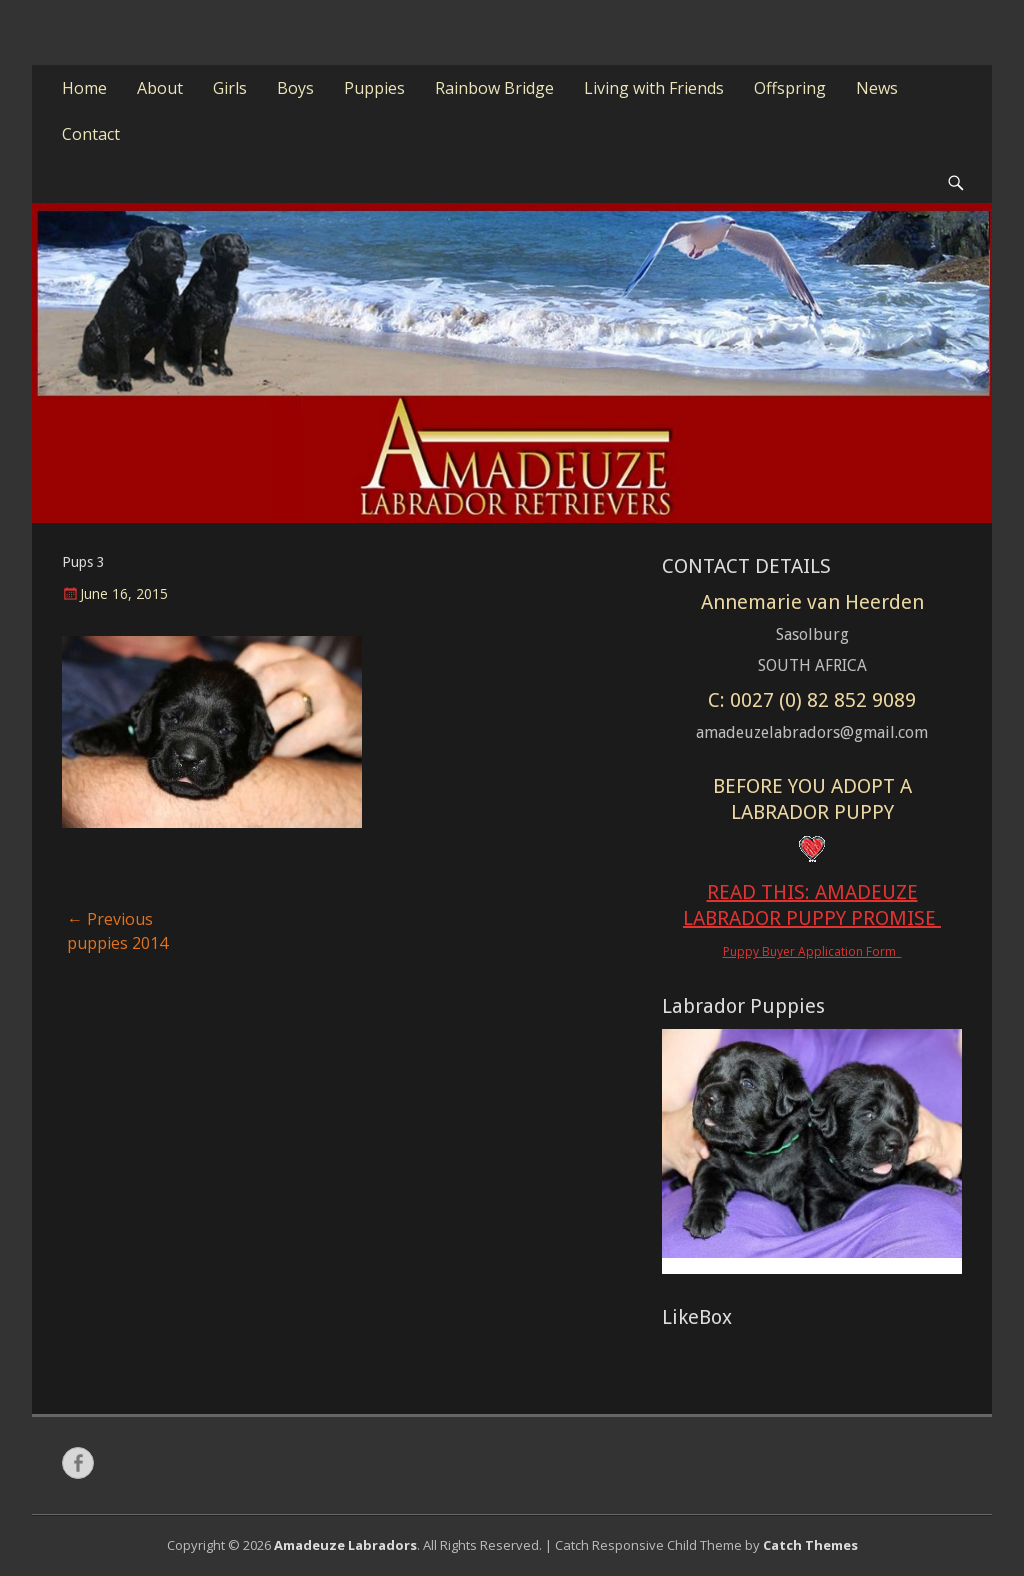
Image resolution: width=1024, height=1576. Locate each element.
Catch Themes (810, 1545)
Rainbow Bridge (494, 88)
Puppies (374, 88)
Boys (295, 88)
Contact (91, 134)
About (160, 88)
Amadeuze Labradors (345, 1545)
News (877, 88)
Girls (230, 88)
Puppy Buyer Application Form (812, 951)
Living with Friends (654, 88)
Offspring (790, 88)
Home (84, 88)
